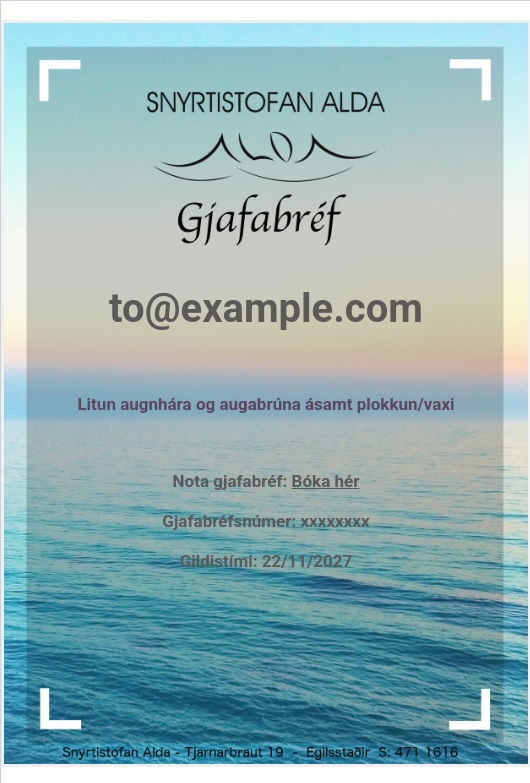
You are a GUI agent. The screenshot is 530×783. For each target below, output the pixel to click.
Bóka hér (326, 481)
